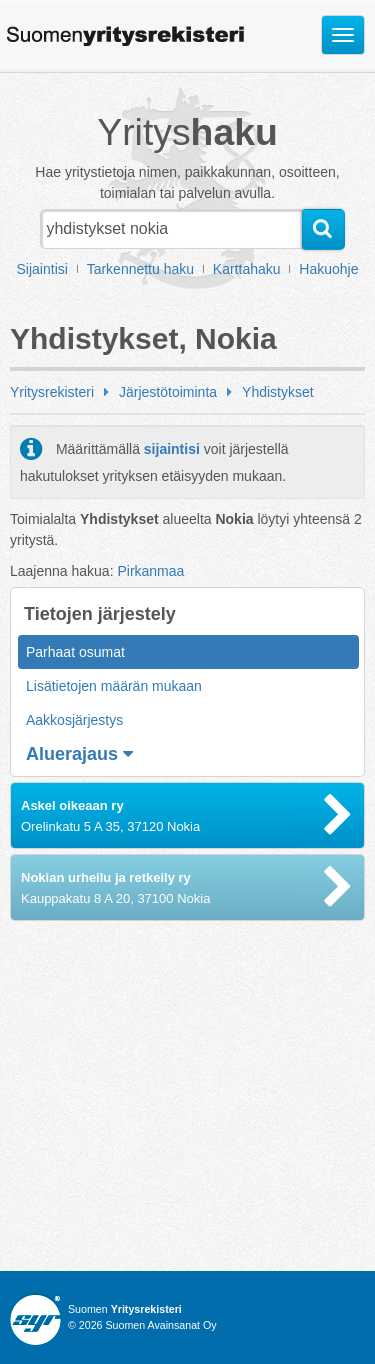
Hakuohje (328, 269)
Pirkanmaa (150, 571)
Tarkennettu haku (140, 269)
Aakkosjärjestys (74, 720)
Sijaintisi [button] (42, 269)
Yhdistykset (278, 392)
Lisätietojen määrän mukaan (114, 686)
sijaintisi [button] (172, 449)
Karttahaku (247, 269)
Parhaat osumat (75, 652)
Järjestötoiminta (168, 392)
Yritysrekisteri (52, 392)
